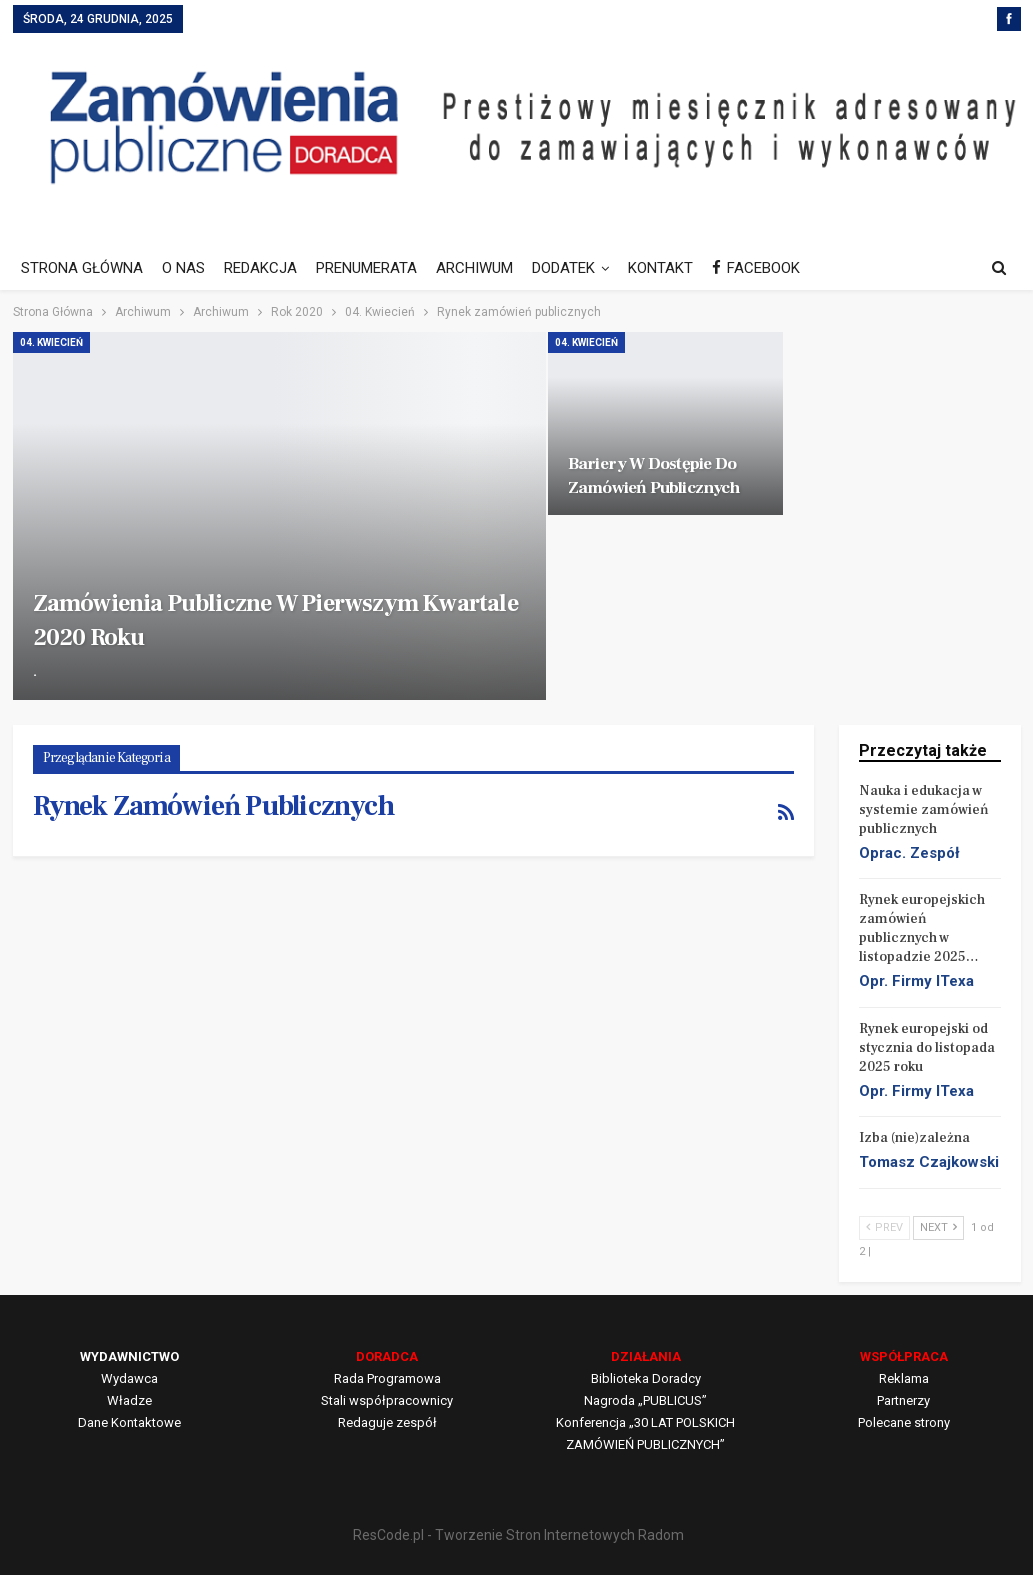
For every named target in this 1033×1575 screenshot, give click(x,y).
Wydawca (129, 1378)
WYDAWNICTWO (129, 1356)
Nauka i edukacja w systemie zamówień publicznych (924, 810)
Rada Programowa (387, 1378)
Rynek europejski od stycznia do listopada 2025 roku (927, 1048)
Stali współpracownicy (387, 1400)
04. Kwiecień (51, 342)
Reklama (904, 1378)
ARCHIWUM (474, 268)
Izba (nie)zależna (914, 1138)
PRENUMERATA (366, 268)
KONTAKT (660, 268)
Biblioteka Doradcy (646, 1378)
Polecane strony (904, 1422)
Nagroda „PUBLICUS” (645, 1400)
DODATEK (563, 268)
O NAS (183, 268)
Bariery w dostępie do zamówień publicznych (653, 475)
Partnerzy (903, 1400)
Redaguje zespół (387, 1422)
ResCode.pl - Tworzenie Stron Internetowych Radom (518, 1535)
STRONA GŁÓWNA (82, 268)
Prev (884, 1227)
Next (938, 1227)
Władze (129, 1400)
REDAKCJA (260, 268)
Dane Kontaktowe (129, 1422)
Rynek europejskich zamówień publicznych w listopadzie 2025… (922, 928)
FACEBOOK (756, 268)
